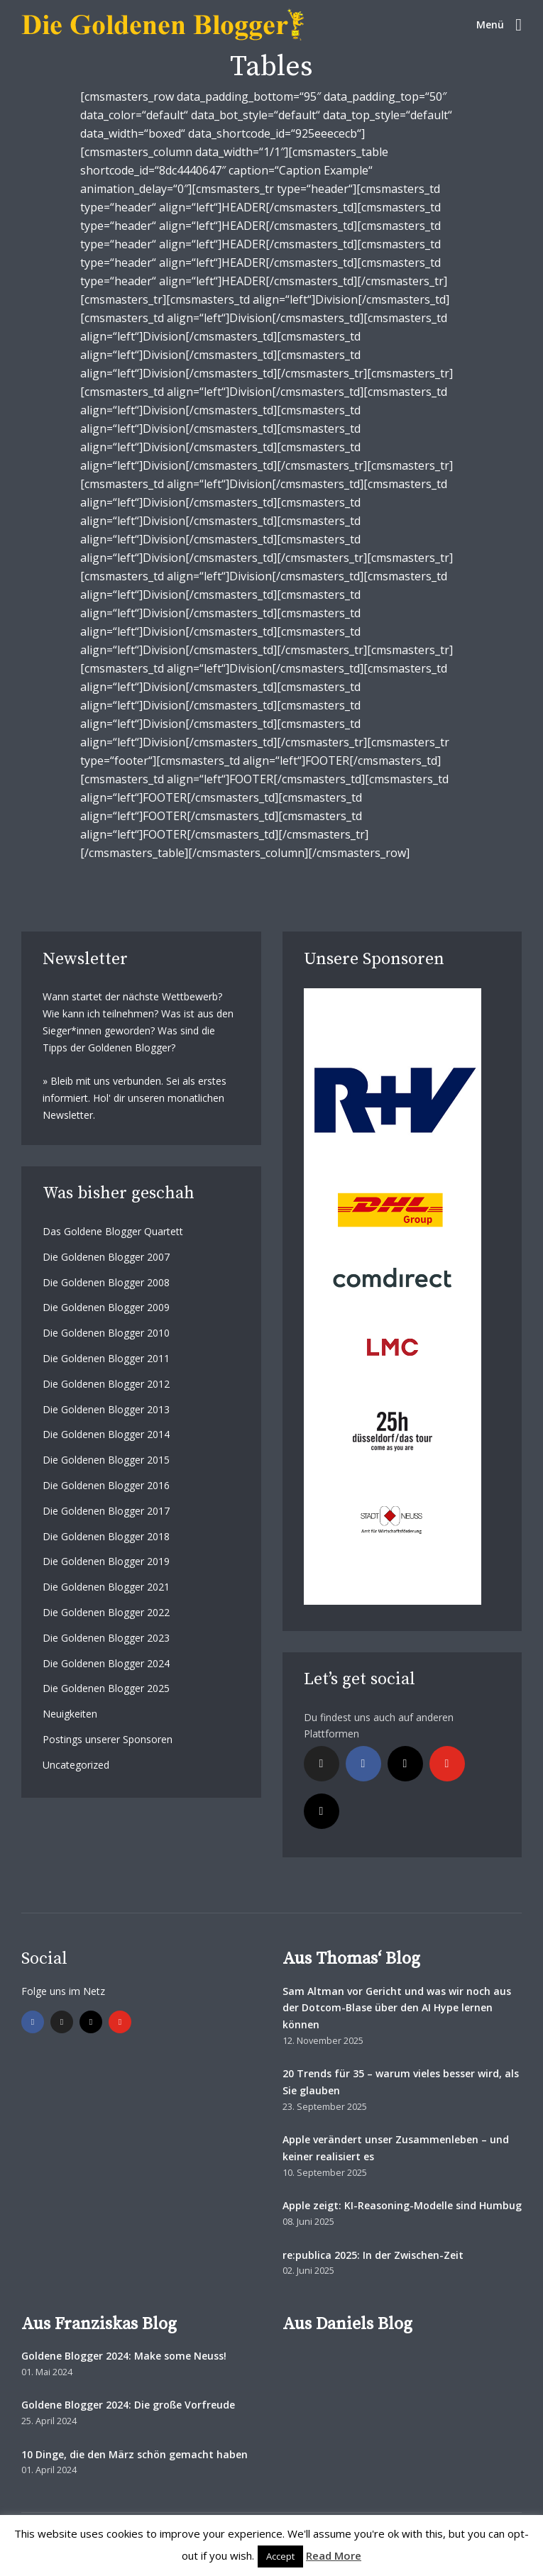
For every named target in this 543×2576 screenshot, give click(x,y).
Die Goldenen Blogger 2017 (106, 1511)
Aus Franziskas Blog (99, 2324)
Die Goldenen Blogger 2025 (106, 1688)
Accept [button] (280, 2556)
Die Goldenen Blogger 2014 (106, 1434)
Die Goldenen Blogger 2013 (106, 1409)
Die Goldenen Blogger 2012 (106, 1384)
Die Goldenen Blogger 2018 (106, 1536)
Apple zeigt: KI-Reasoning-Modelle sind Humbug (402, 2205)
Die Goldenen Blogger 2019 (106, 1561)
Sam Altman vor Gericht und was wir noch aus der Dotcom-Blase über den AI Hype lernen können (397, 2008)
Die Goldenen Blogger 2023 (106, 1637)
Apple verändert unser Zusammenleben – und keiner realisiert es (396, 2148)
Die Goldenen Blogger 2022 (106, 1612)
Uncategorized (76, 1764)
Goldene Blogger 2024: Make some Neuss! (123, 2355)
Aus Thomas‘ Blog (351, 1958)
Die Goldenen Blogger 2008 (106, 1282)
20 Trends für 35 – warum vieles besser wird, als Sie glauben (401, 2082)
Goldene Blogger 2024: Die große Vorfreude (128, 2404)
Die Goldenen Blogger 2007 (106, 1257)
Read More (333, 2555)
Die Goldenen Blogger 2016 (106, 1485)
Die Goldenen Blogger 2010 (106, 1332)
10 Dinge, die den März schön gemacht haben (134, 2454)
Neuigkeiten (70, 1713)
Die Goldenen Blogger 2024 (106, 1663)
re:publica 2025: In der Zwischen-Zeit (373, 2255)
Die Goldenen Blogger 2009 (106, 1307)
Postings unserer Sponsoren (107, 1739)
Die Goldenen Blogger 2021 (106, 1586)
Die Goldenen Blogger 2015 (106, 1459)
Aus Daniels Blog (347, 2324)
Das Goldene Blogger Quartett (113, 1231)
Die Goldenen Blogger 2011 (106, 1358)
